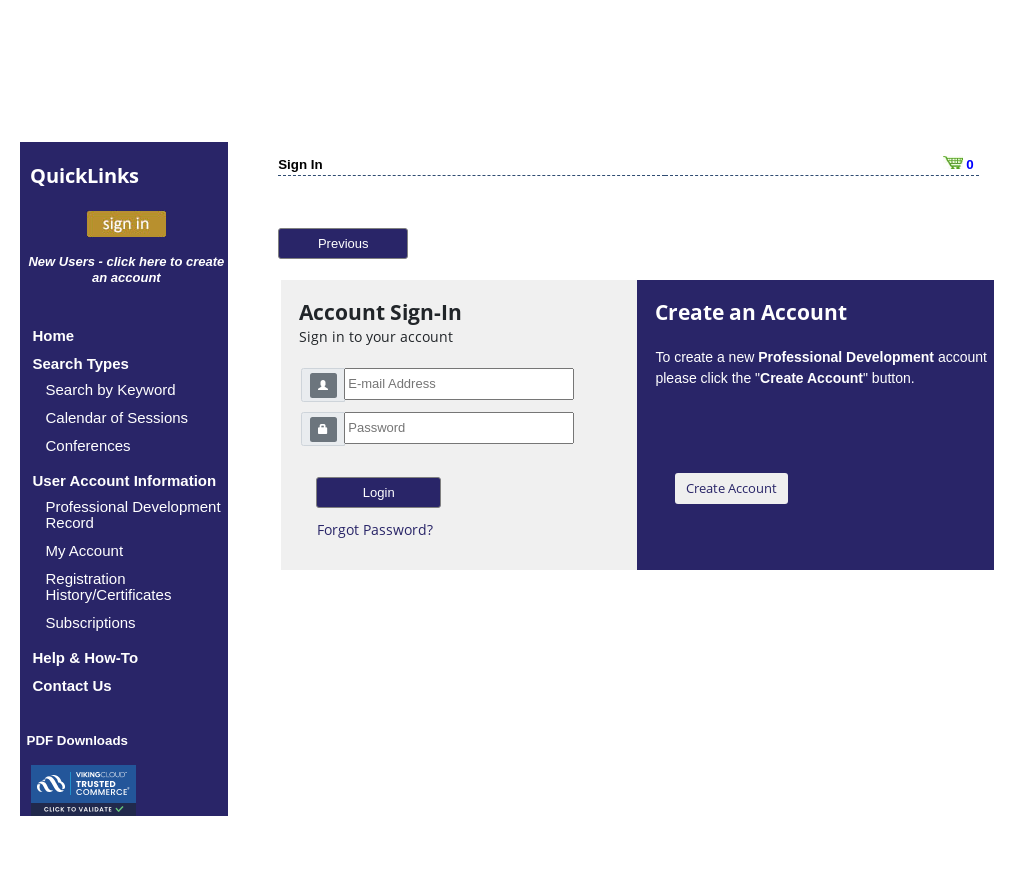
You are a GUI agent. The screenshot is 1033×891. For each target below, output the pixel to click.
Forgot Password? (375, 529)
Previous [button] (343, 243)
